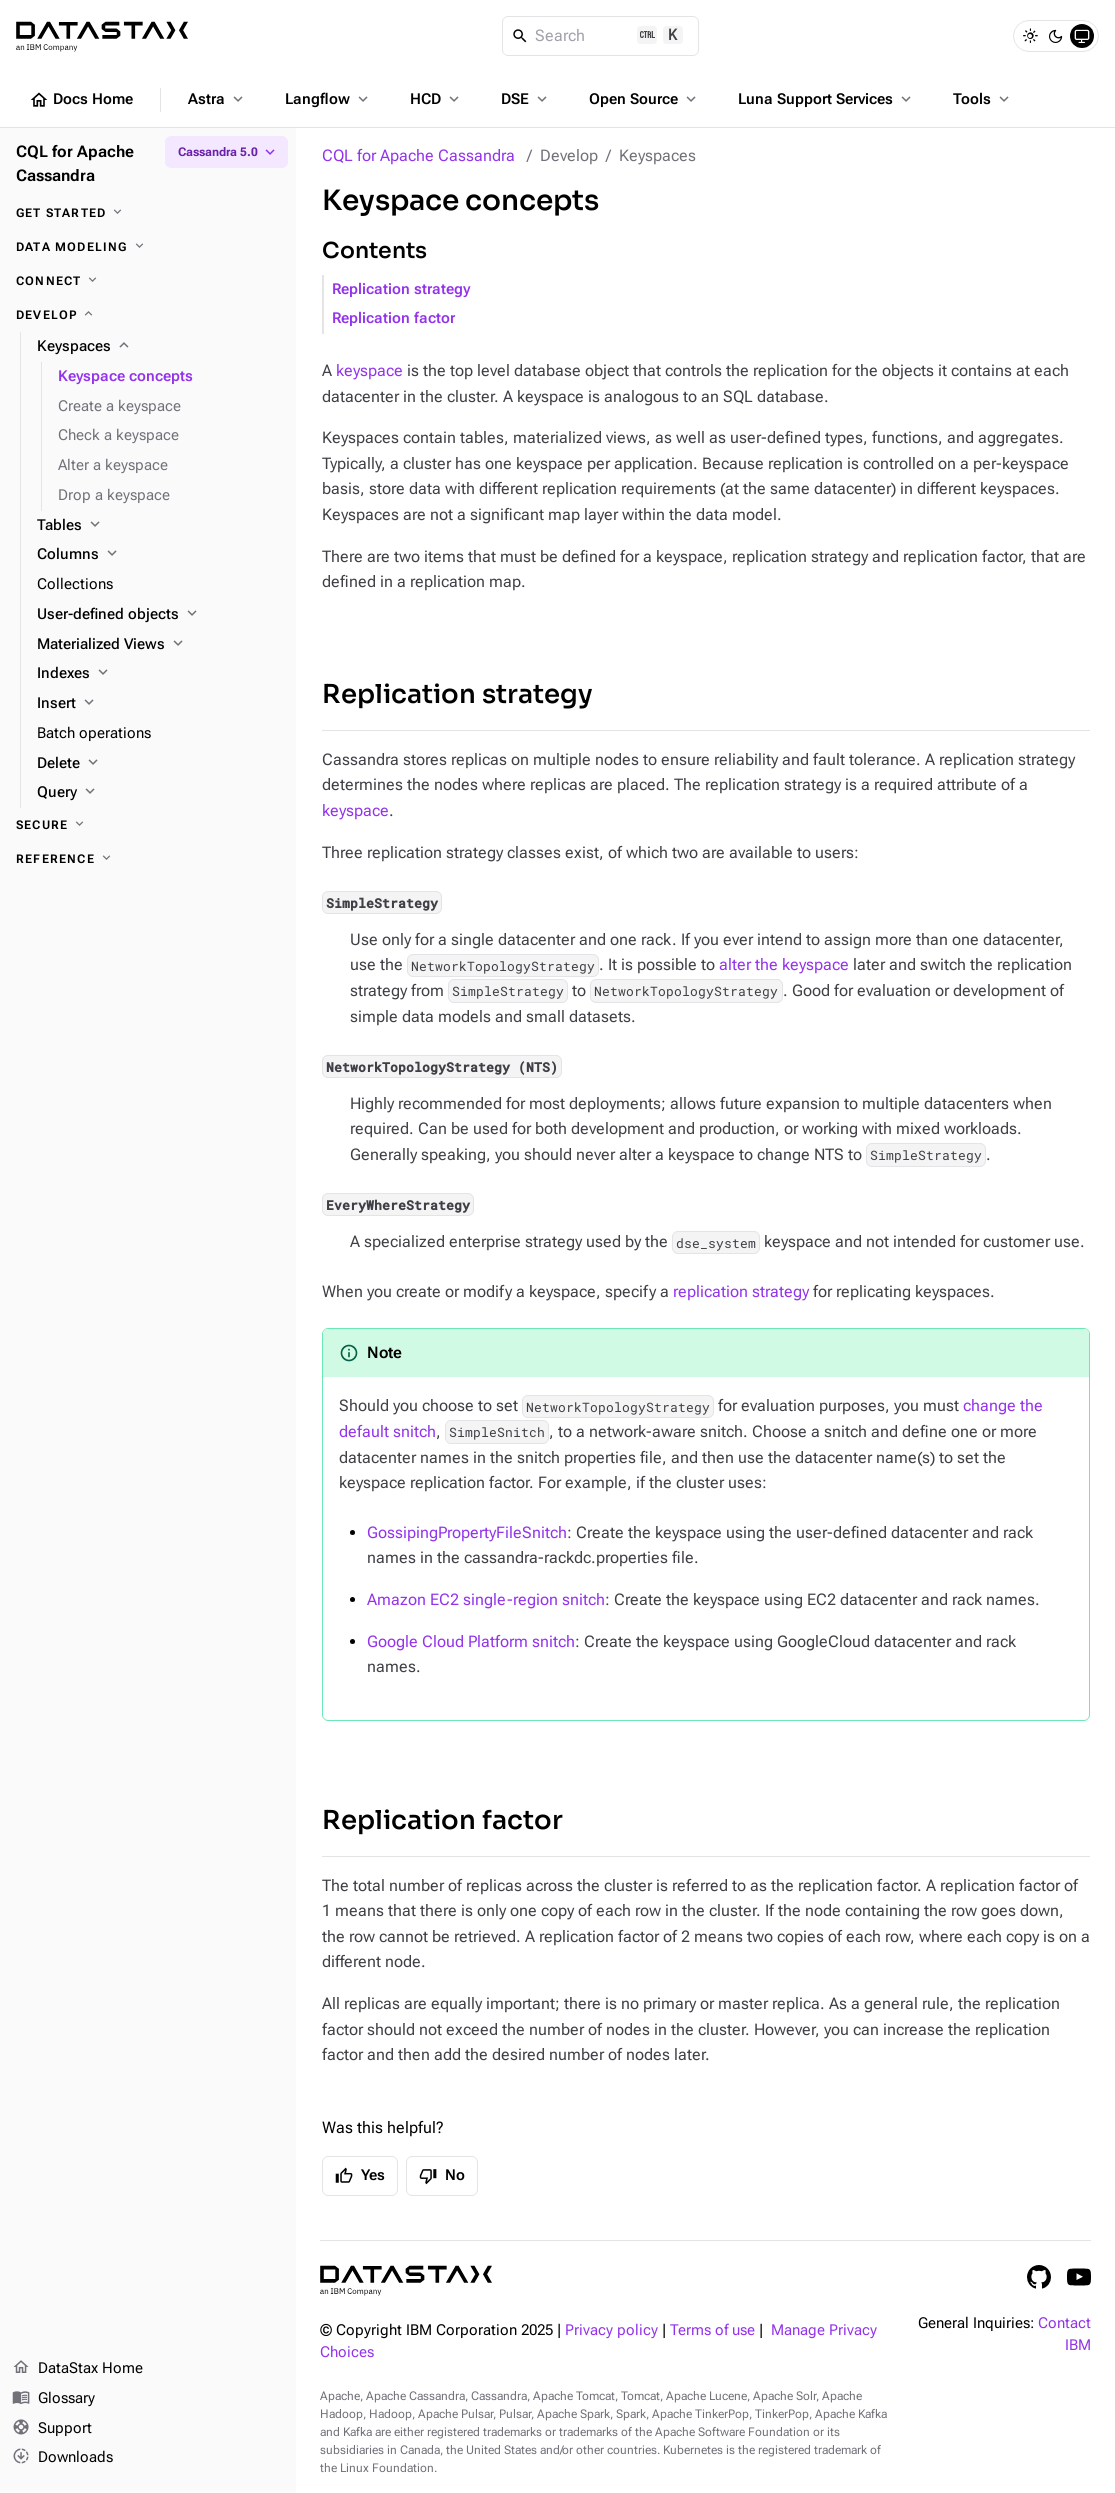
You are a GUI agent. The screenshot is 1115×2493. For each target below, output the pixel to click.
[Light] (1030, 36)
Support (52, 2429)
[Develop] (148, 315)
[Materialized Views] (158, 645)
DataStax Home (77, 2369)
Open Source (644, 99)
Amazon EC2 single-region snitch (486, 1599)
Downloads (62, 2458)
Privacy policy (611, 2330)
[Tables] (158, 526)
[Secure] (148, 825)
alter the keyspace (784, 964)
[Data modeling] (148, 247)
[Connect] (148, 281)
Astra (217, 99)
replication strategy (741, 1291)
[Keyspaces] (158, 347)
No (442, 2176)
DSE (526, 99)
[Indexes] (158, 674)
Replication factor (393, 318)
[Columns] (158, 555)
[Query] (158, 793)
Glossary (53, 2399)
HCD (436, 99)
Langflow (328, 99)
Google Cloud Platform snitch (471, 1641)
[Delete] (158, 764)
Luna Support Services (826, 99)
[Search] (600, 36)
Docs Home (81, 100)
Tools (983, 99)
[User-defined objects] (158, 615)
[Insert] (158, 704)
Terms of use (712, 2330)
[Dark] (1056, 36)
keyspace (369, 370)
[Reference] (148, 859)
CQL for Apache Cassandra (418, 155)
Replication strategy (401, 289)
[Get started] (148, 213)
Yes (360, 2176)
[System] (1082, 36)
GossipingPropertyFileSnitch (467, 1532)
